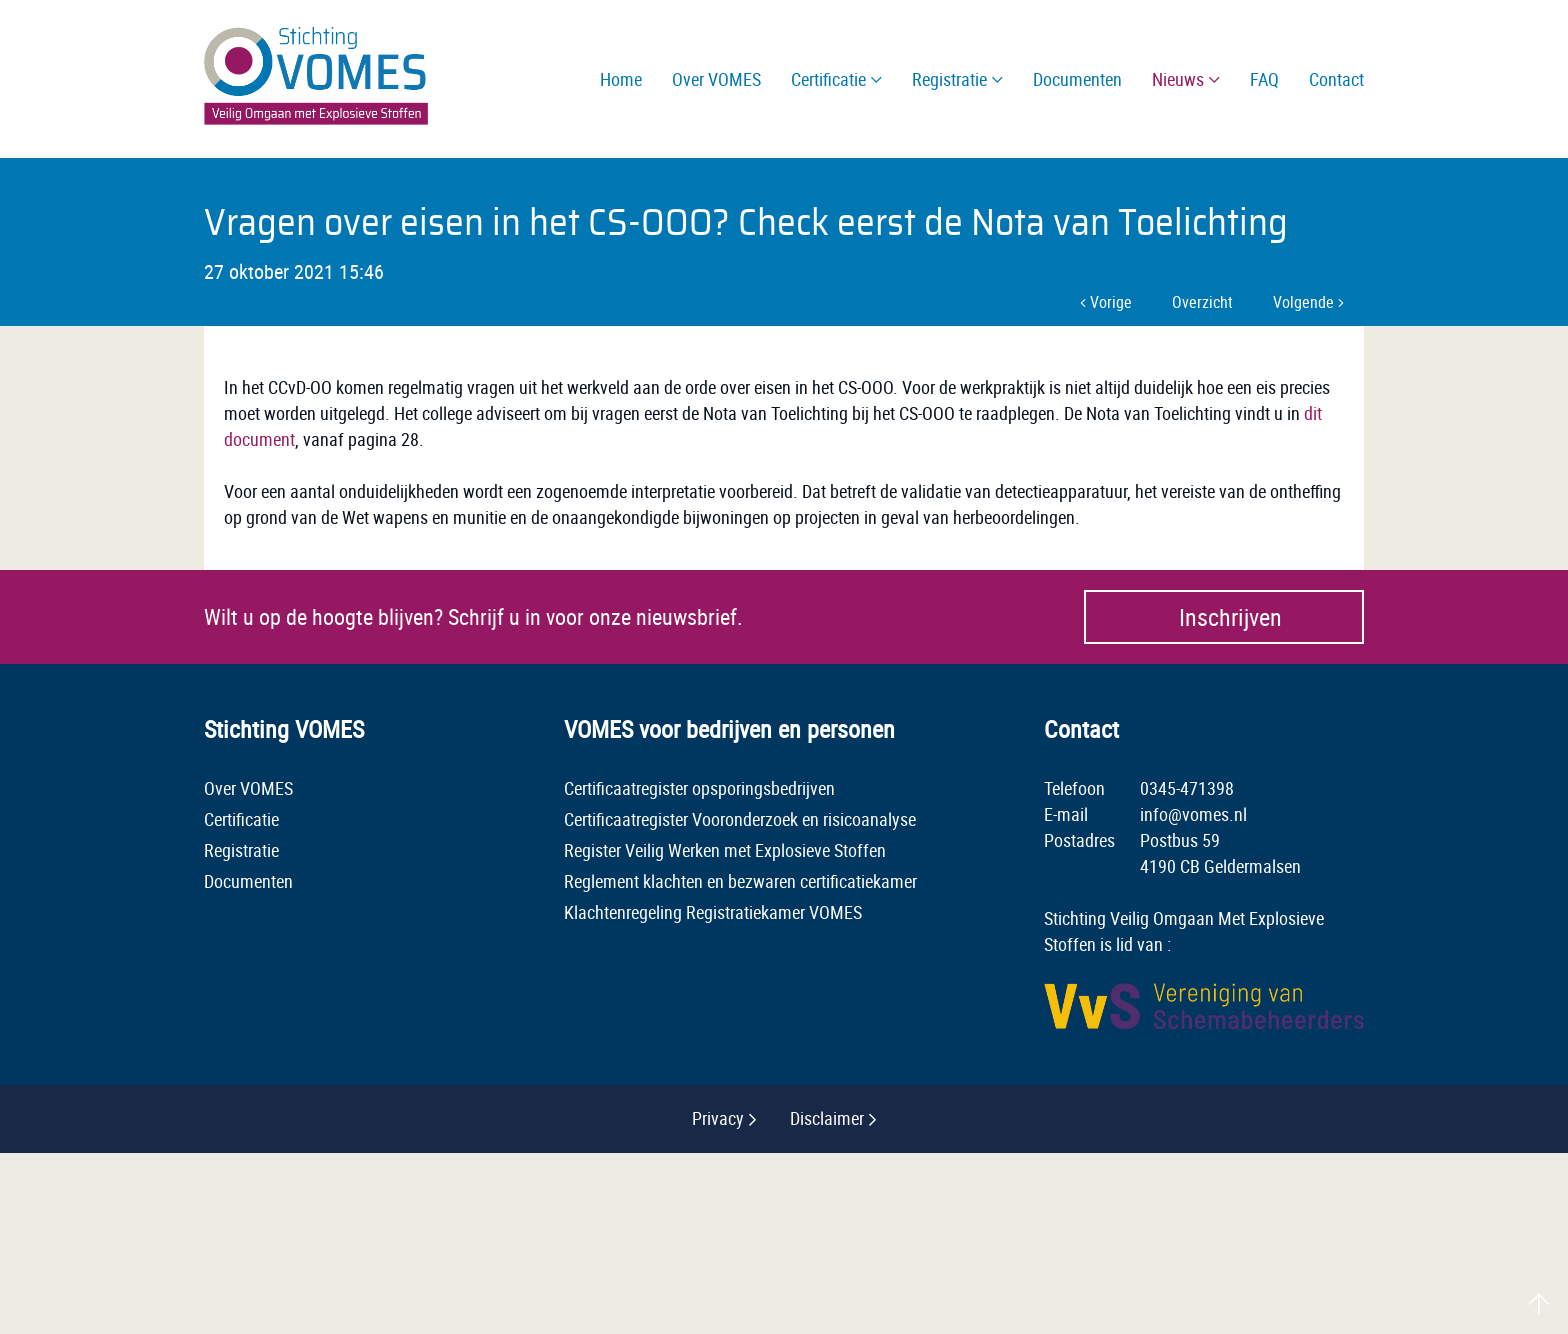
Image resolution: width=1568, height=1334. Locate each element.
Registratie (241, 850)
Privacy (718, 1118)
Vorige (1106, 302)
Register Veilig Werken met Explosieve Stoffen (725, 850)
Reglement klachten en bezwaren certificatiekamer (740, 881)
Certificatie (241, 819)
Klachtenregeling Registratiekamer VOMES (713, 912)
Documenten (248, 881)
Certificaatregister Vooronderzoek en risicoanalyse (740, 819)
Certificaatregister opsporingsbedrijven (699, 788)
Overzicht (1202, 302)
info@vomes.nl (1193, 814)
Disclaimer (827, 1118)
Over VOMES (248, 788)
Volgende (1308, 302)
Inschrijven (1230, 617)
